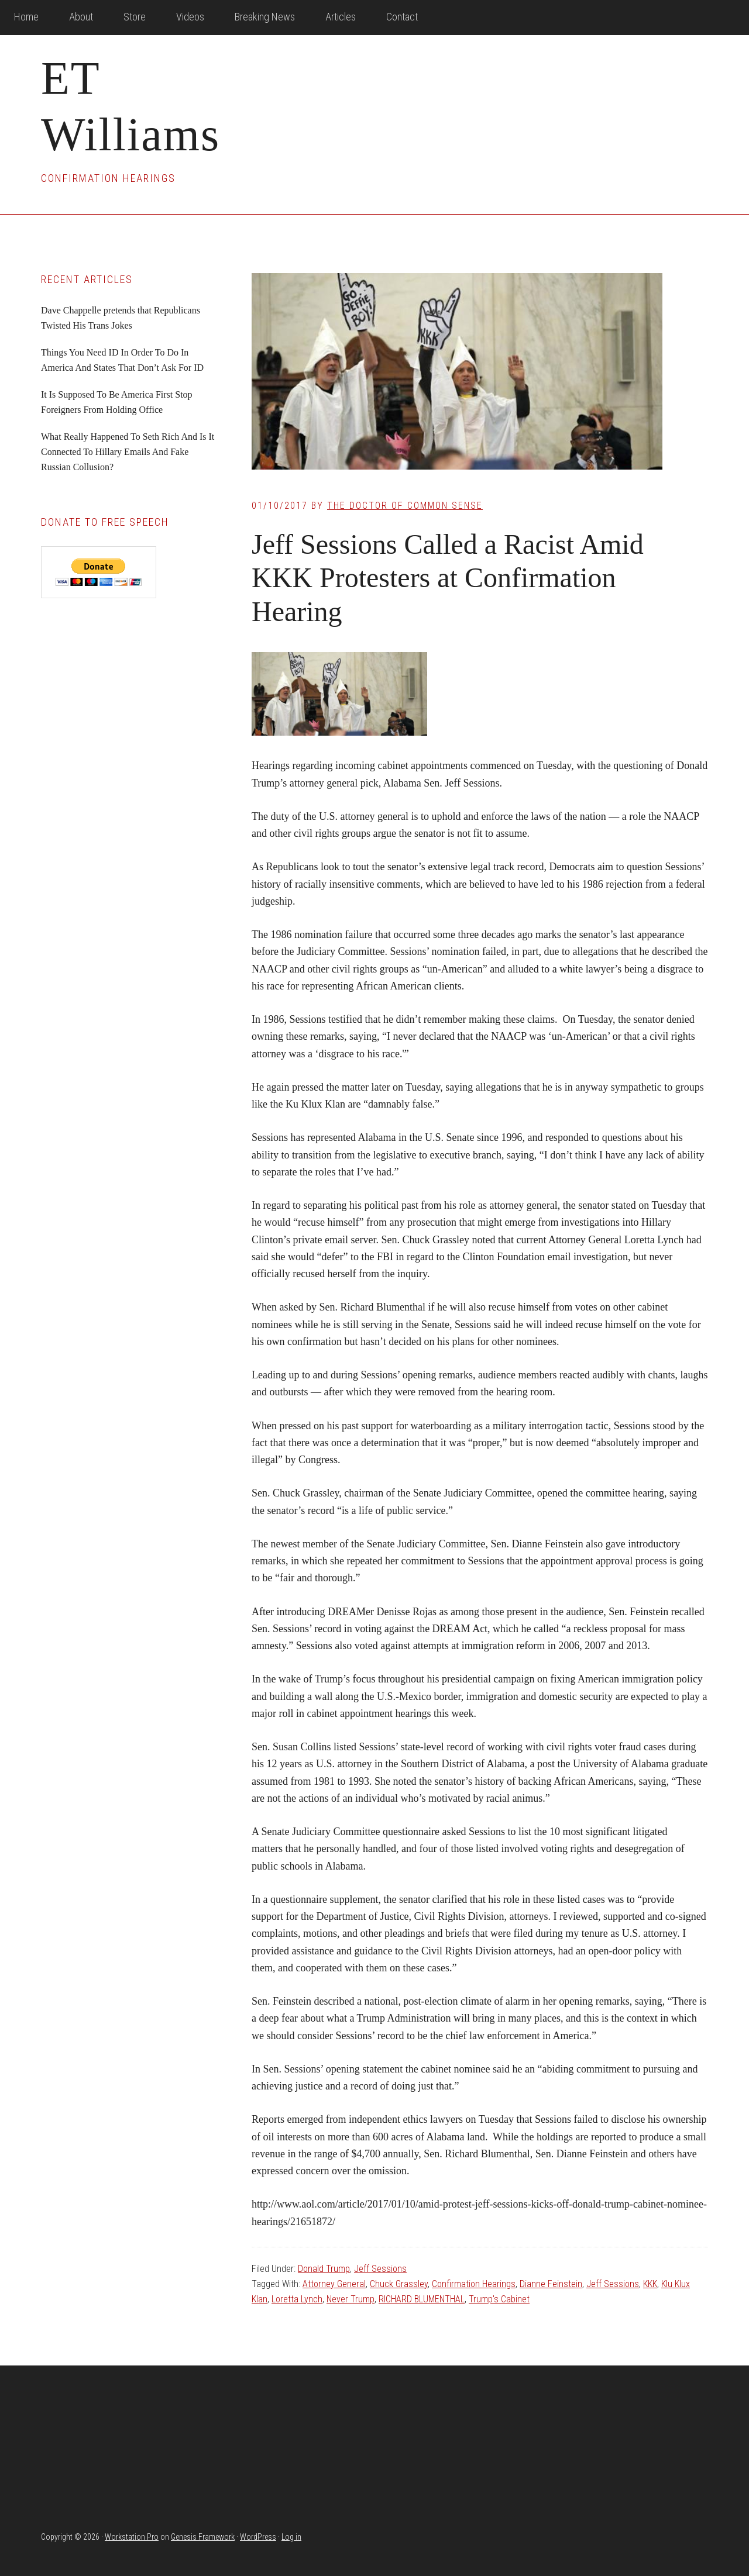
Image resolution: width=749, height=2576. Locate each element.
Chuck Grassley (399, 2283)
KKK (650, 2283)
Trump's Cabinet (499, 2299)
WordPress (258, 2536)
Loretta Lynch (297, 2299)
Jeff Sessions (380, 2268)
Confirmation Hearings (474, 2283)
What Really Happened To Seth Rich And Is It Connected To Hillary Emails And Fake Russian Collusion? (127, 452)
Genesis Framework (203, 2536)
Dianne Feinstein (551, 2283)
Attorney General (334, 2283)
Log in (291, 2536)
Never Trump (350, 2299)
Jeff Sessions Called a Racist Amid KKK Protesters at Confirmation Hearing (448, 578)
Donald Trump (324, 2268)
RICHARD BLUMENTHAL (422, 2299)
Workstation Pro (132, 2536)
